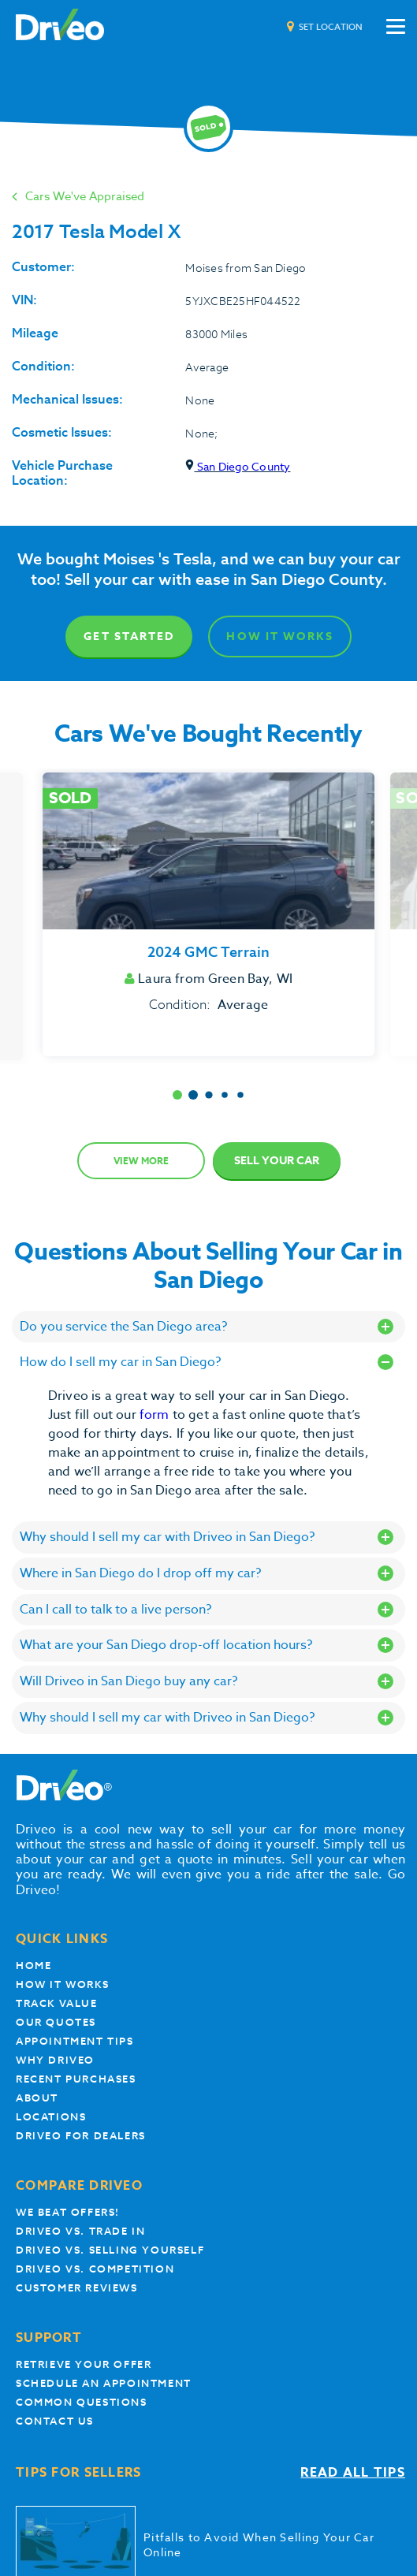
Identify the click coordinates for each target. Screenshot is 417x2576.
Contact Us (55, 2421)
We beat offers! (68, 2212)
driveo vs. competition (95, 2268)
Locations (51, 2116)
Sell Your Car (276, 1160)
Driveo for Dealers (81, 2135)
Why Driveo (55, 2060)
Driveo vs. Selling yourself (110, 2250)
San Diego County (237, 466)
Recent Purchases (76, 2079)
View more (141, 1160)
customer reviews (77, 2287)
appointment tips (75, 2041)
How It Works (279, 636)
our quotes (56, 2022)
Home (33, 1965)
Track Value (57, 2003)
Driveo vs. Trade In (80, 2231)
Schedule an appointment (104, 2383)
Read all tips (352, 2472)
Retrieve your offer (83, 2364)
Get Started (129, 636)
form (156, 1414)
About (37, 2097)
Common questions (81, 2402)
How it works (62, 1984)
